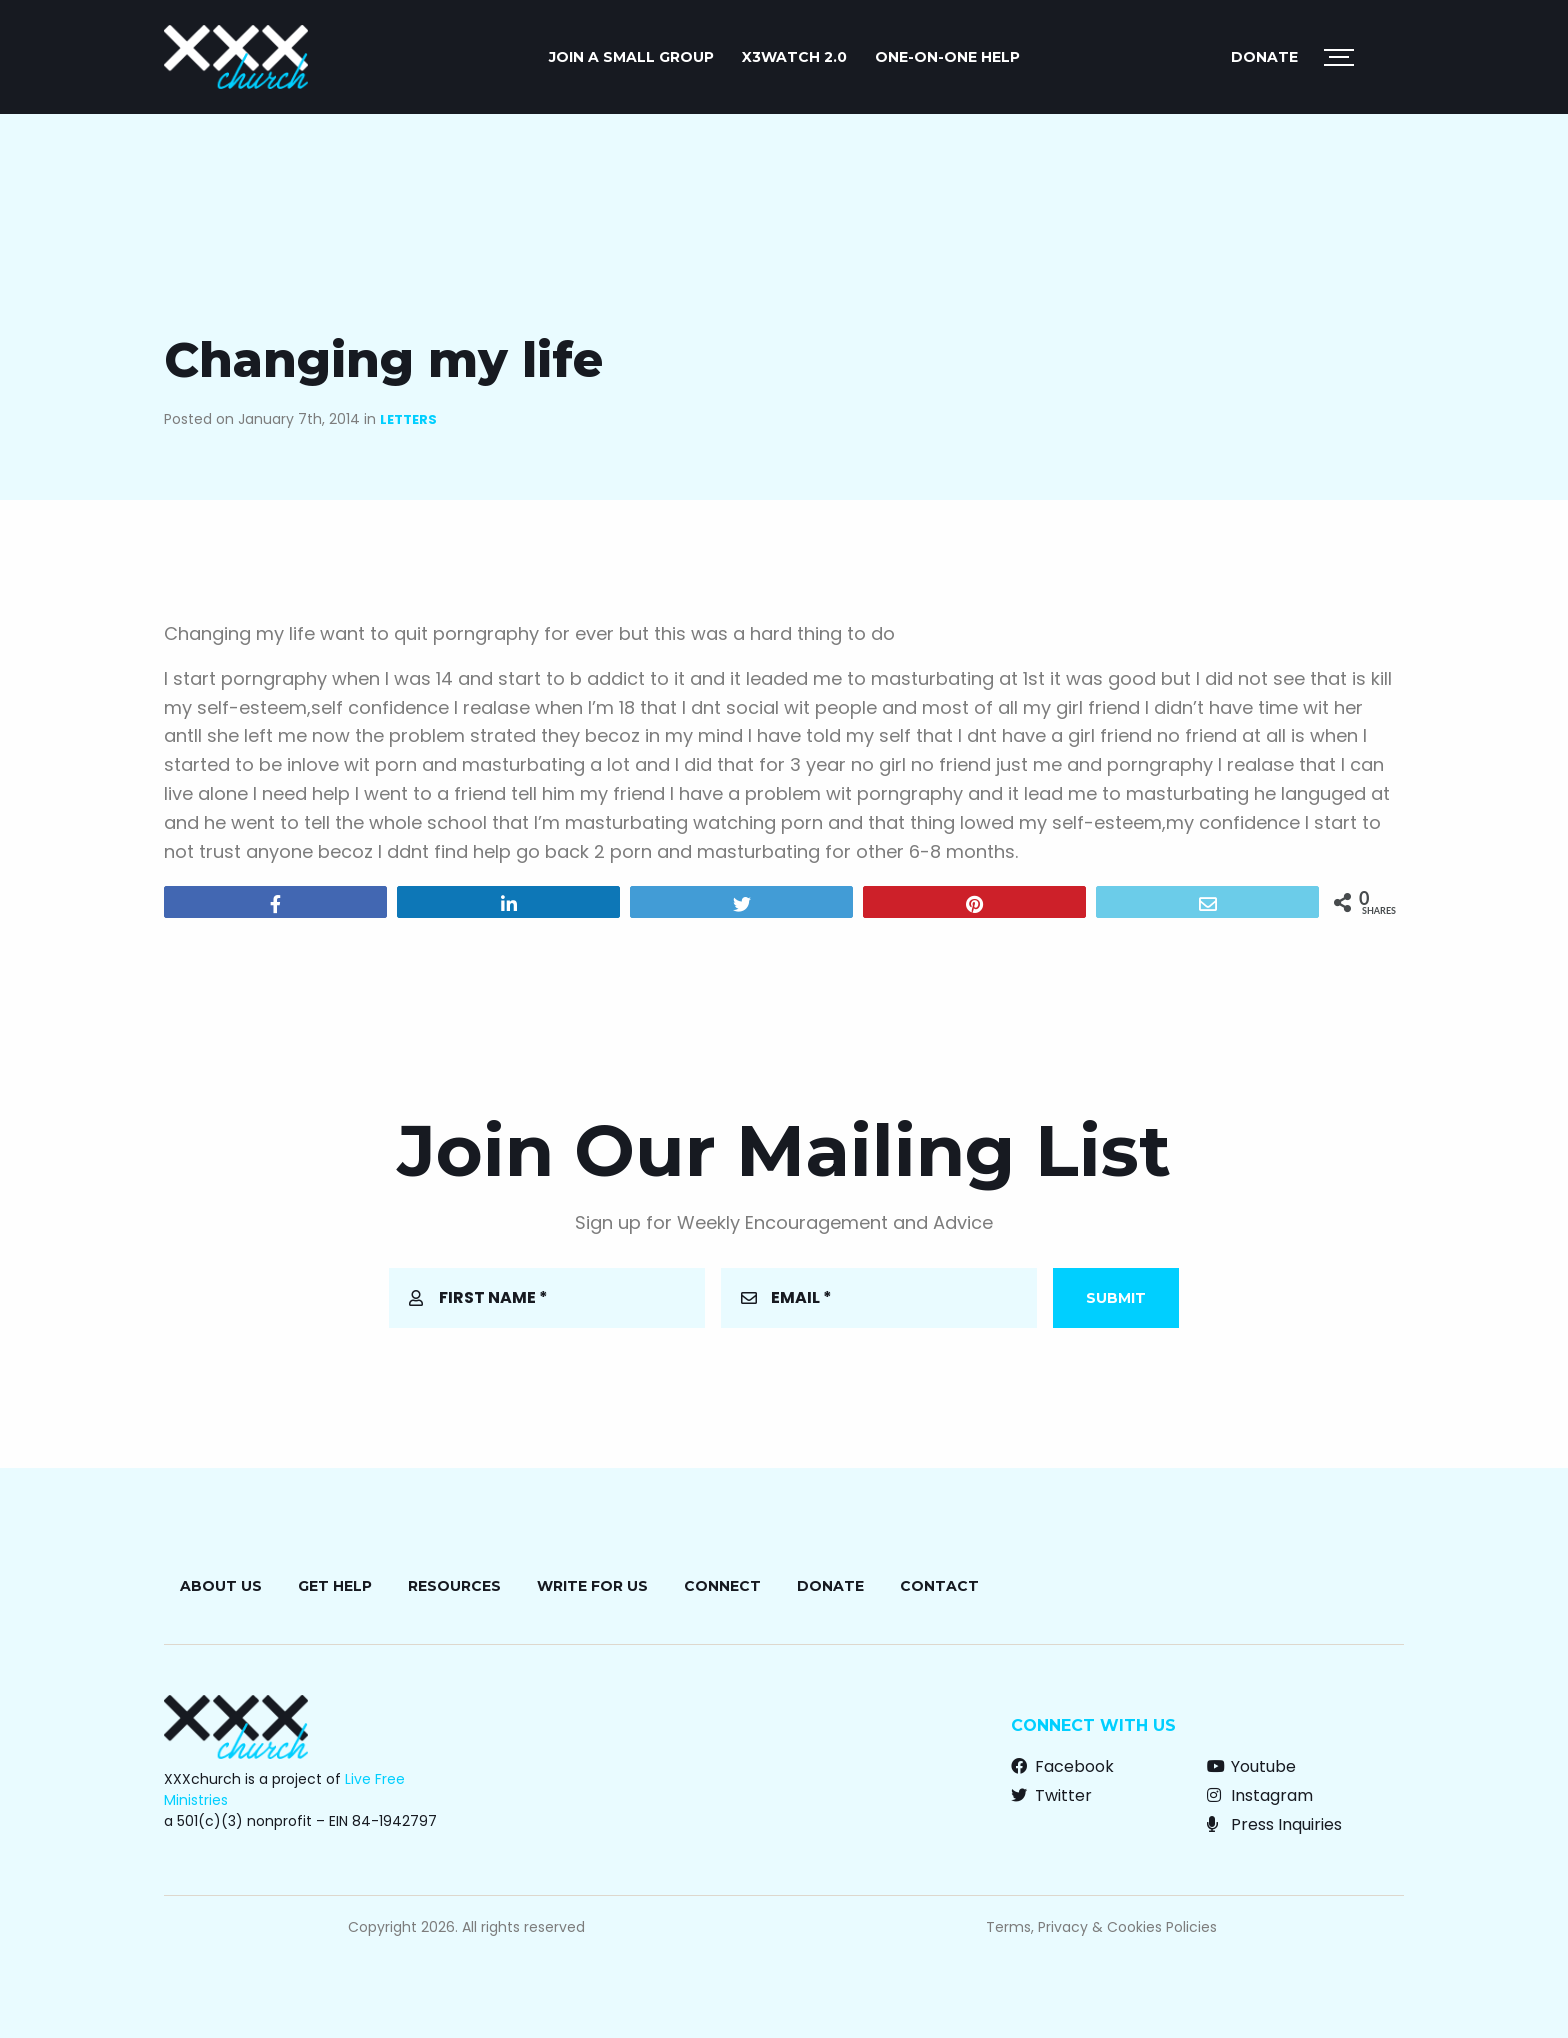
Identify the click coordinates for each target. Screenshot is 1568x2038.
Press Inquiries (1274, 1824)
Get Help (335, 1586)
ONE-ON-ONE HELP (947, 57)
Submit (1116, 1298)
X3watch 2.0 (794, 57)
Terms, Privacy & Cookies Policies (1101, 1927)
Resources (454, 1586)
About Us (221, 1586)
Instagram (1260, 1795)
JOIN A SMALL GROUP (631, 57)
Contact (939, 1586)
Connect (722, 1586)
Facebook (1062, 1766)
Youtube (1251, 1766)
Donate (1264, 57)
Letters (408, 419)
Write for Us (592, 1586)
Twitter (1051, 1795)
